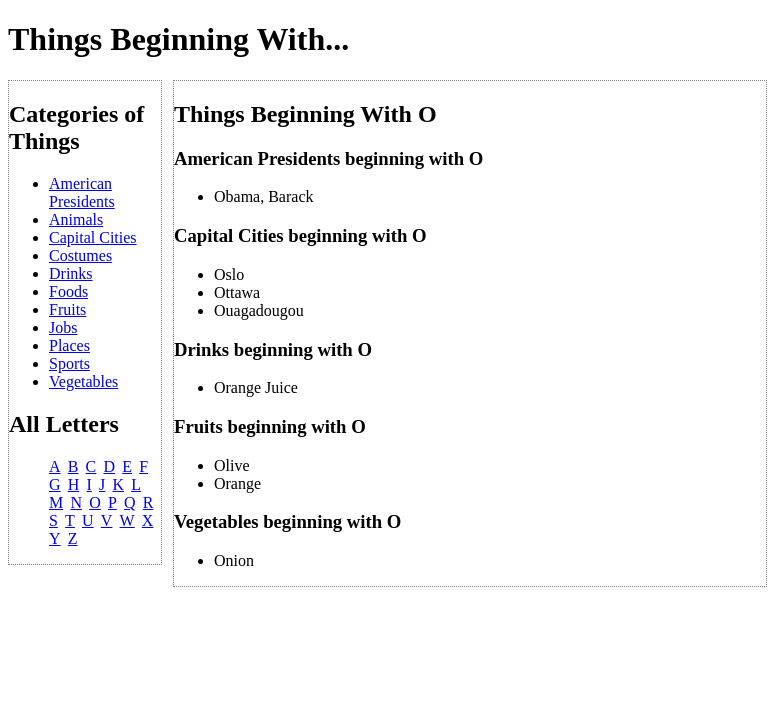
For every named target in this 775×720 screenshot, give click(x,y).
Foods (68, 291)
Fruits (67, 309)
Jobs (63, 327)
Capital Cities (93, 237)
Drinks (71, 273)
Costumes (80, 255)
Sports (69, 363)
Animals (76, 219)
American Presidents (82, 192)
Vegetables (83, 381)
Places (69, 345)
